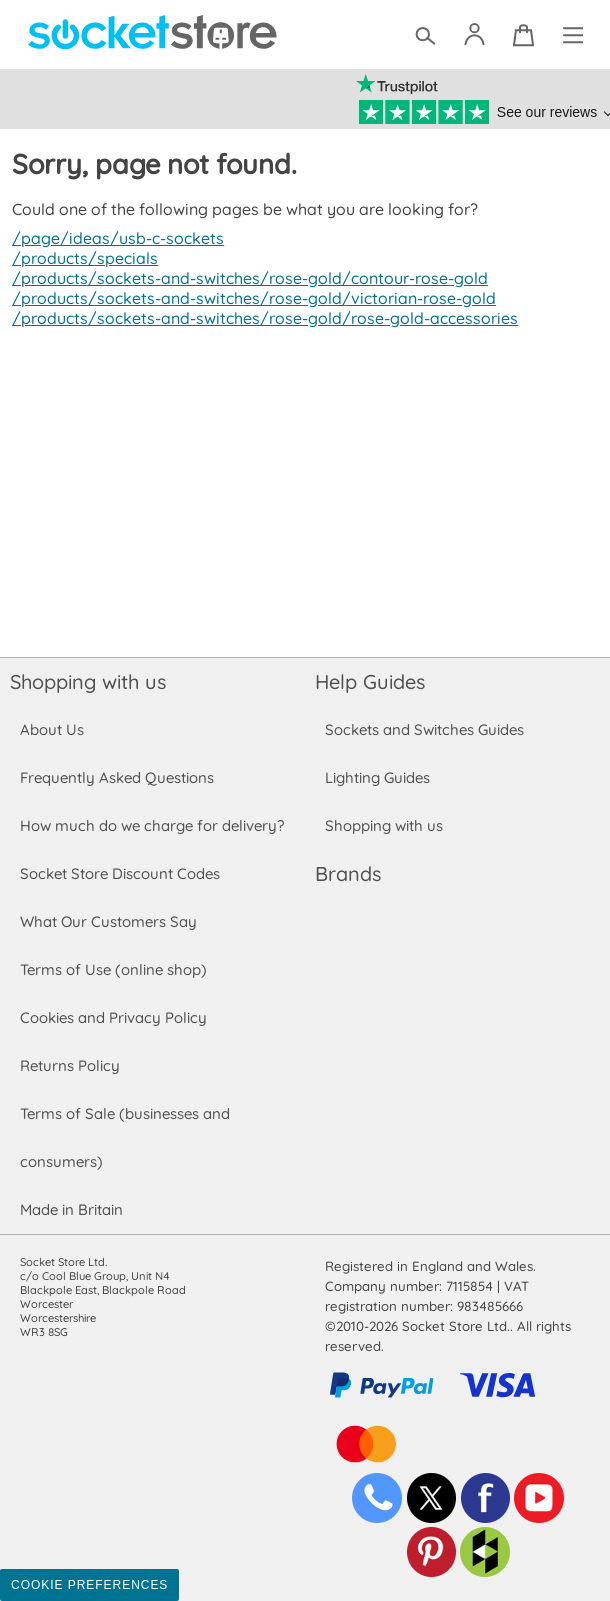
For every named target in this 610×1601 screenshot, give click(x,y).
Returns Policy (69, 1065)
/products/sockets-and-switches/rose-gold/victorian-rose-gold (247, 298)
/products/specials (82, 258)
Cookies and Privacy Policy (113, 1017)
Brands (348, 873)
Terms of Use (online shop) (113, 969)
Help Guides (370, 681)
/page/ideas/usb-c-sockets (115, 238)
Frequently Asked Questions (116, 777)
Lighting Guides (378, 777)
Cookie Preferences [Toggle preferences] (89, 1585)
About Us (51, 729)
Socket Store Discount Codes (119, 873)
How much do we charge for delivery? (151, 825)
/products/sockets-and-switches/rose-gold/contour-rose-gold (244, 278)
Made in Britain (72, 1209)
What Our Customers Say (108, 921)
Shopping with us (88, 681)
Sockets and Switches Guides (425, 729)
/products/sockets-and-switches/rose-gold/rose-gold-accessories (258, 318)
